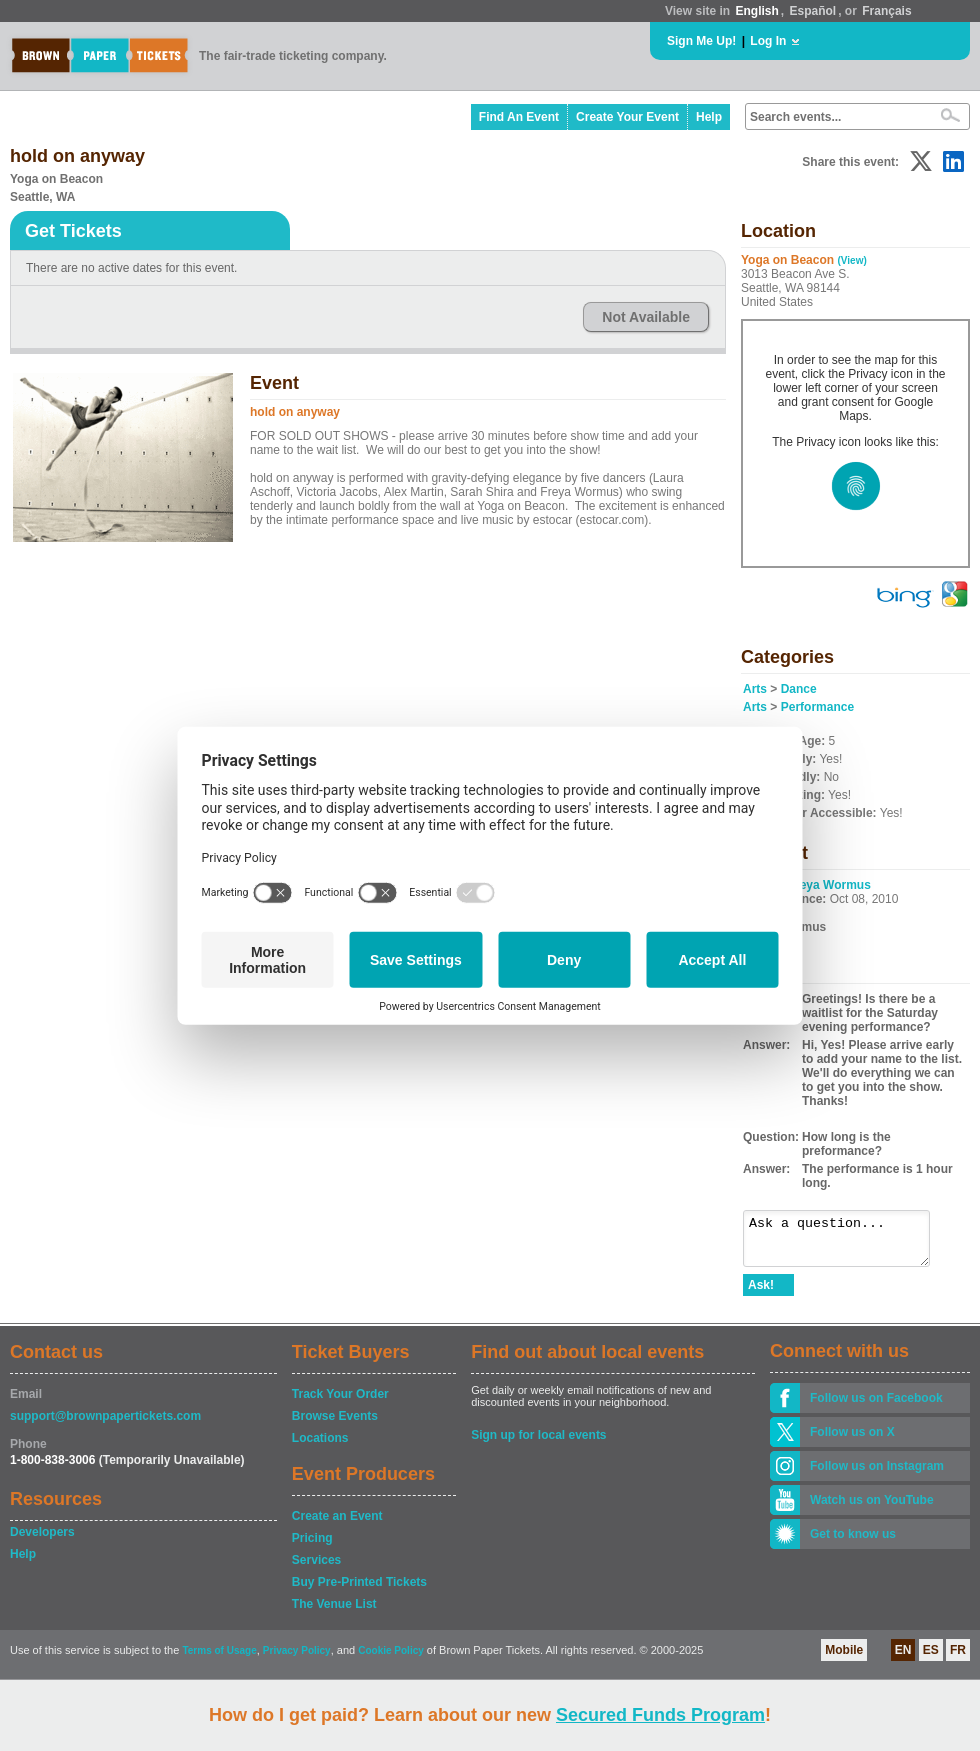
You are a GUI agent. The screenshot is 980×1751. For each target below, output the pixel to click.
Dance (799, 689)
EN (903, 1659)
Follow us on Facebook (876, 1407)
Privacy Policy (297, 1659)
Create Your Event (627, 117)
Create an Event (337, 1525)
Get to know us (853, 1543)
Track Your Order (340, 1403)
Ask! (761, 1294)
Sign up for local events (538, 1444)
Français (886, 11)
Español (813, 11)
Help (709, 117)
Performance (817, 707)
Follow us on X (852, 1441)
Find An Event (519, 117)
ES (931, 1659)
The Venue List (334, 1613)
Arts (755, 689)
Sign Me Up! (701, 41)
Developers (42, 1541)
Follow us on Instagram (877, 1475)
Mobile (844, 1659)
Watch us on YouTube (872, 1509)
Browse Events (335, 1425)
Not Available (646, 317)
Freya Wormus (829, 885)
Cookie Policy (391, 1659)
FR (958, 1659)
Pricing (312, 1547)
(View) (851, 260)
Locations (320, 1447)
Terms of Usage (219, 1659)
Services (316, 1569)
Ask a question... (846, 1243)
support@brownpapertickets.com (105, 1425)
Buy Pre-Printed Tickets (359, 1591)
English (756, 11)
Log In (768, 41)
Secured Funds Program (660, 1715)
